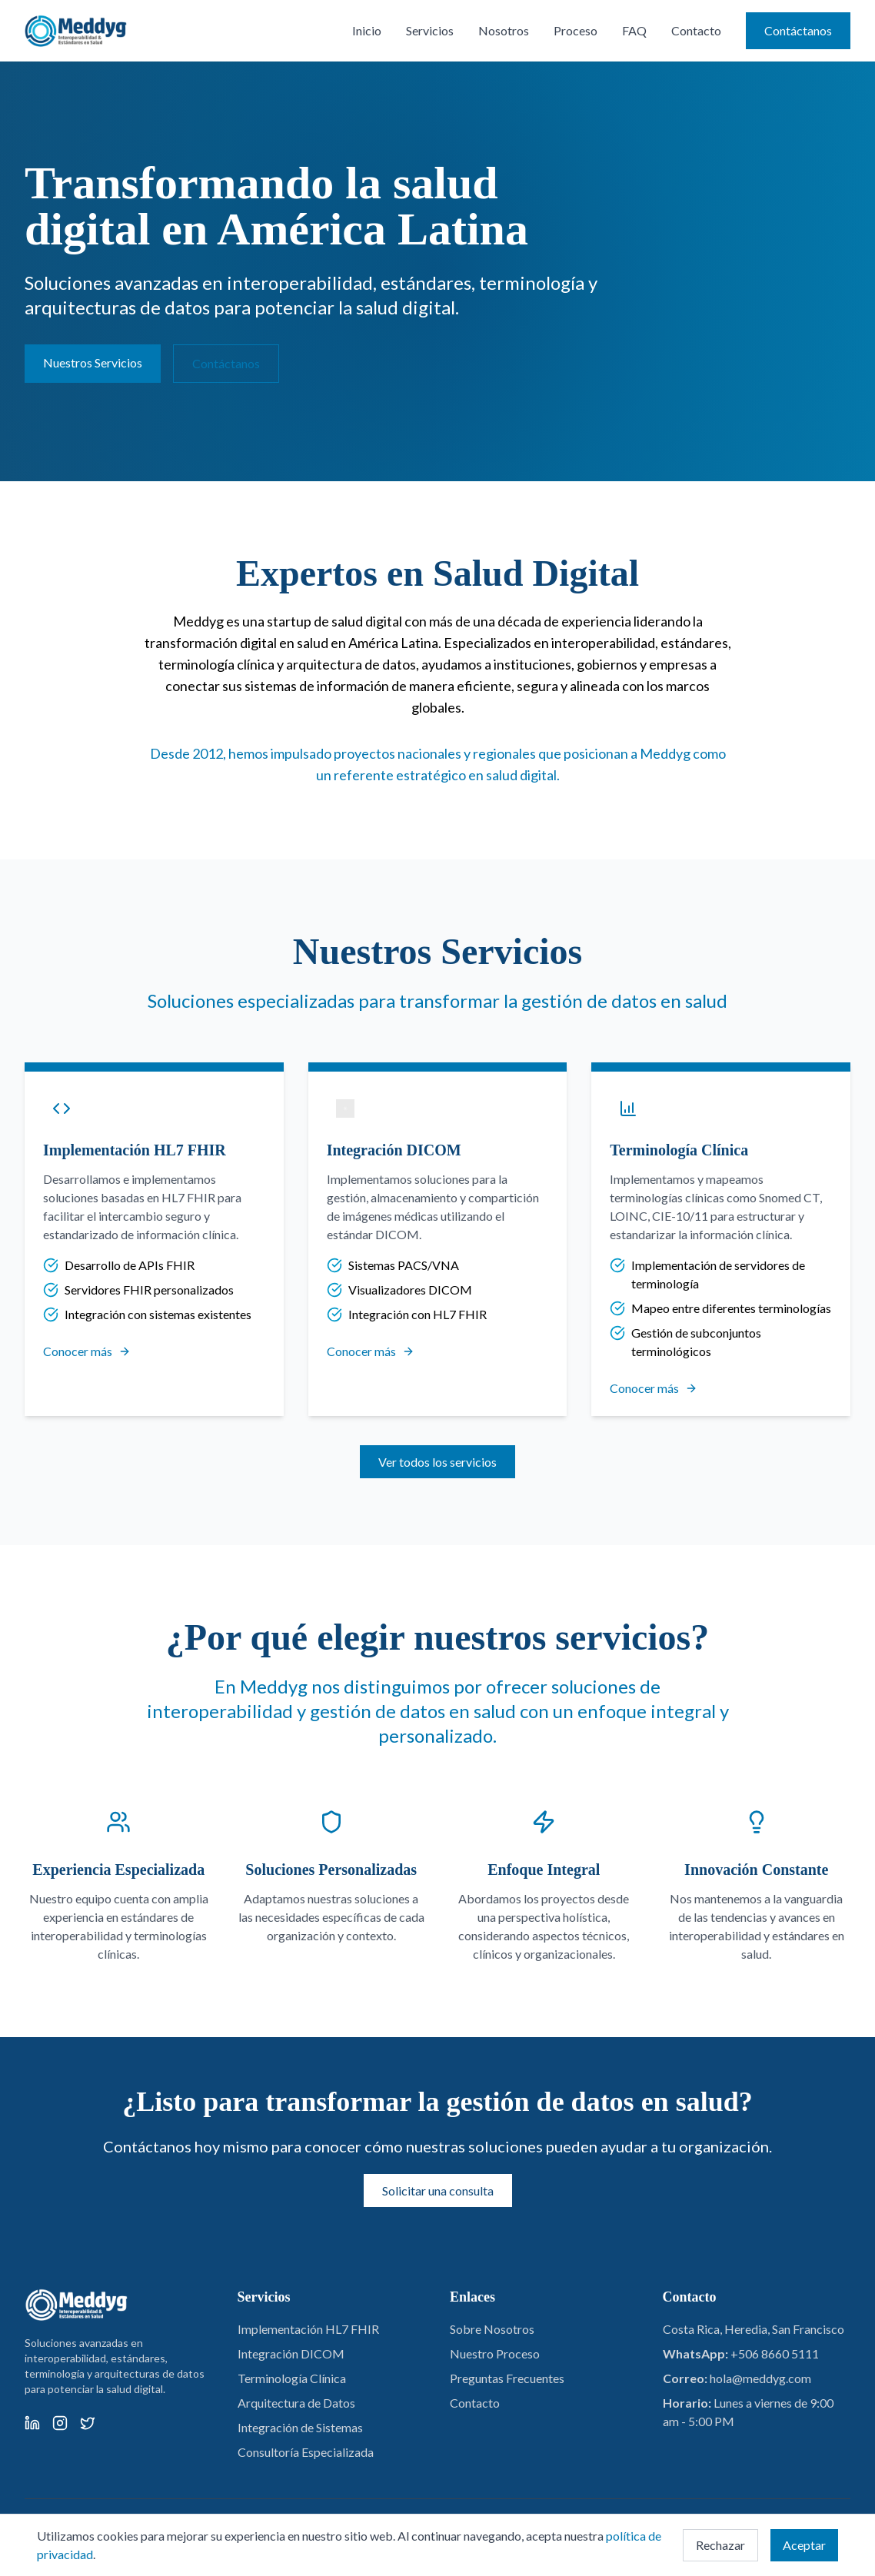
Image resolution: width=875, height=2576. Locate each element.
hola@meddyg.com (760, 2378)
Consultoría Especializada (306, 2452)
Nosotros (503, 30)
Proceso (575, 30)
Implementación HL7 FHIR (308, 2329)
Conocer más (87, 1351)
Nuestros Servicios (92, 362)
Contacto (696, 30)
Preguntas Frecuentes (507, 2378)
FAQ (634, 30)
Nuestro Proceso (495, 2353)
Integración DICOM (291, 2353)
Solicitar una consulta (438, 2190)
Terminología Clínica (292, 2378)
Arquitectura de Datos (296, 2402)
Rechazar (720, 2545)
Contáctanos (798, 30)
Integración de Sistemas (300, 2427)
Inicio (366, 30)
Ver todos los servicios (437, 1461)
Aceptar (804, 2545)
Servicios (430, 30)
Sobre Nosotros (492, 2329)
